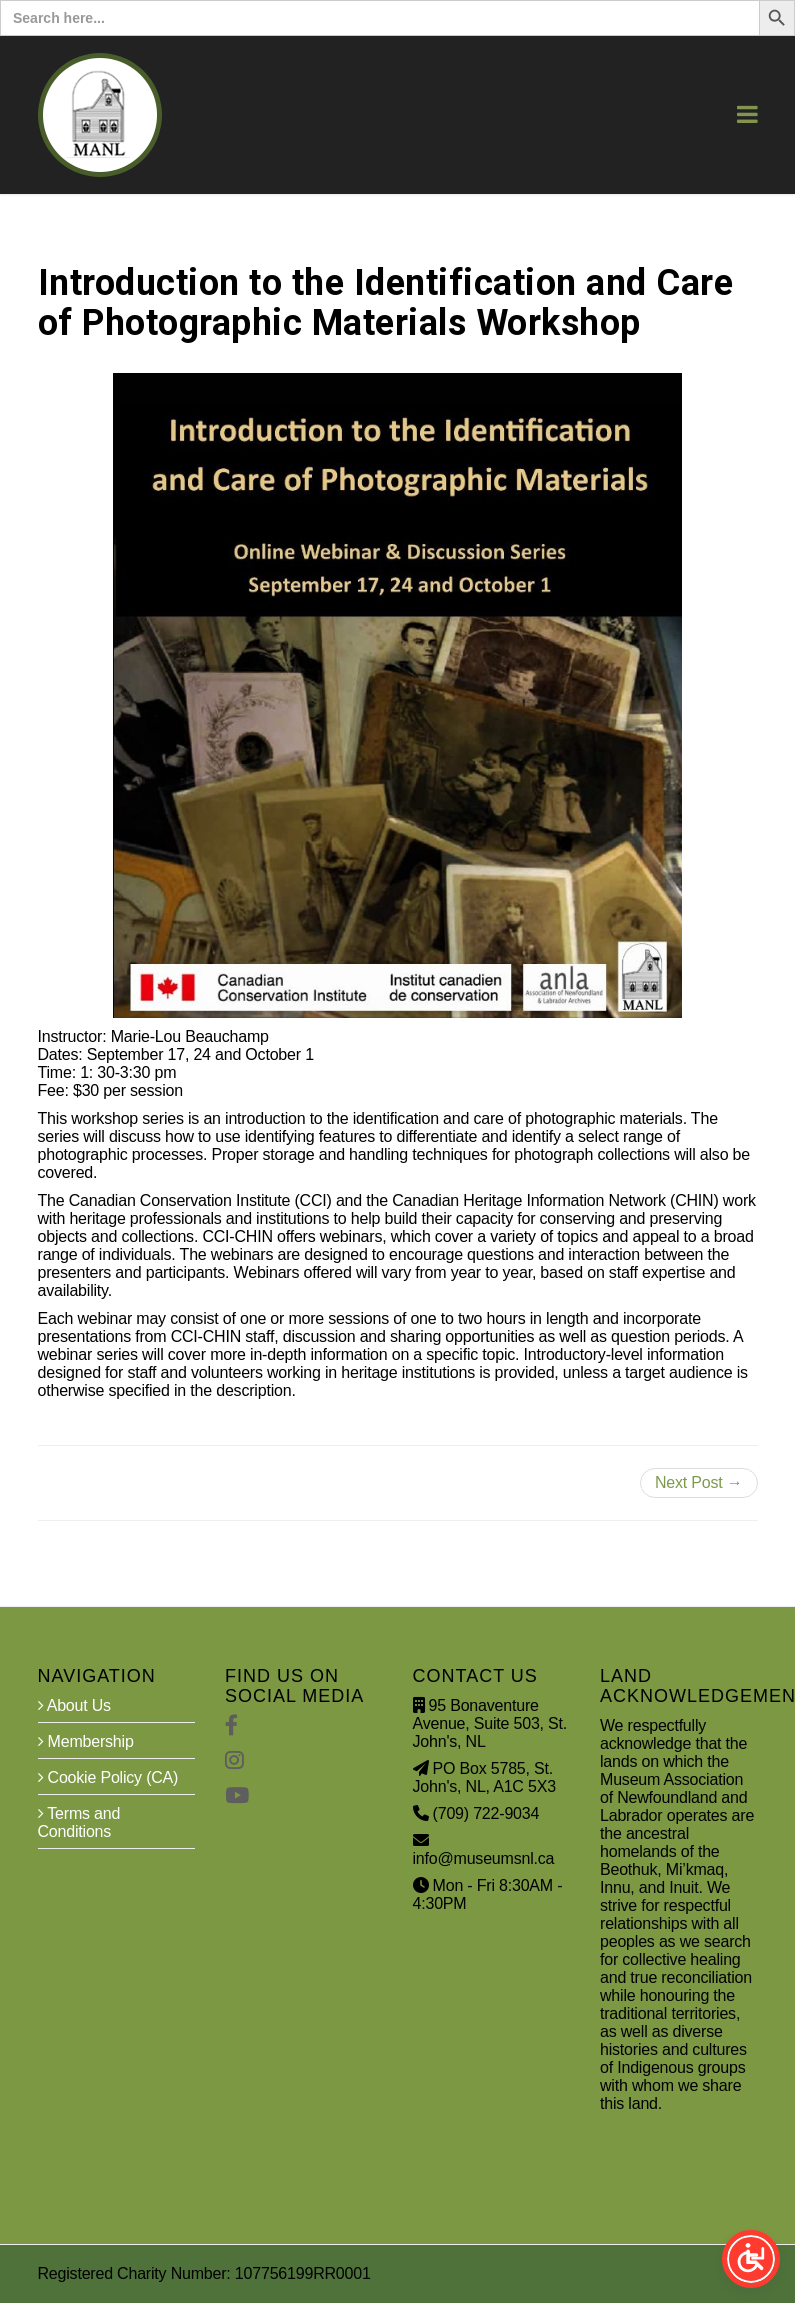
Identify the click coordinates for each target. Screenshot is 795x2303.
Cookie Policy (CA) (108, 1777)
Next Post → (699, 1482)
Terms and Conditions (79, 1822)
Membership (86, 1741)
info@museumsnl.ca (484, 1858)
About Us (74, 1705)
